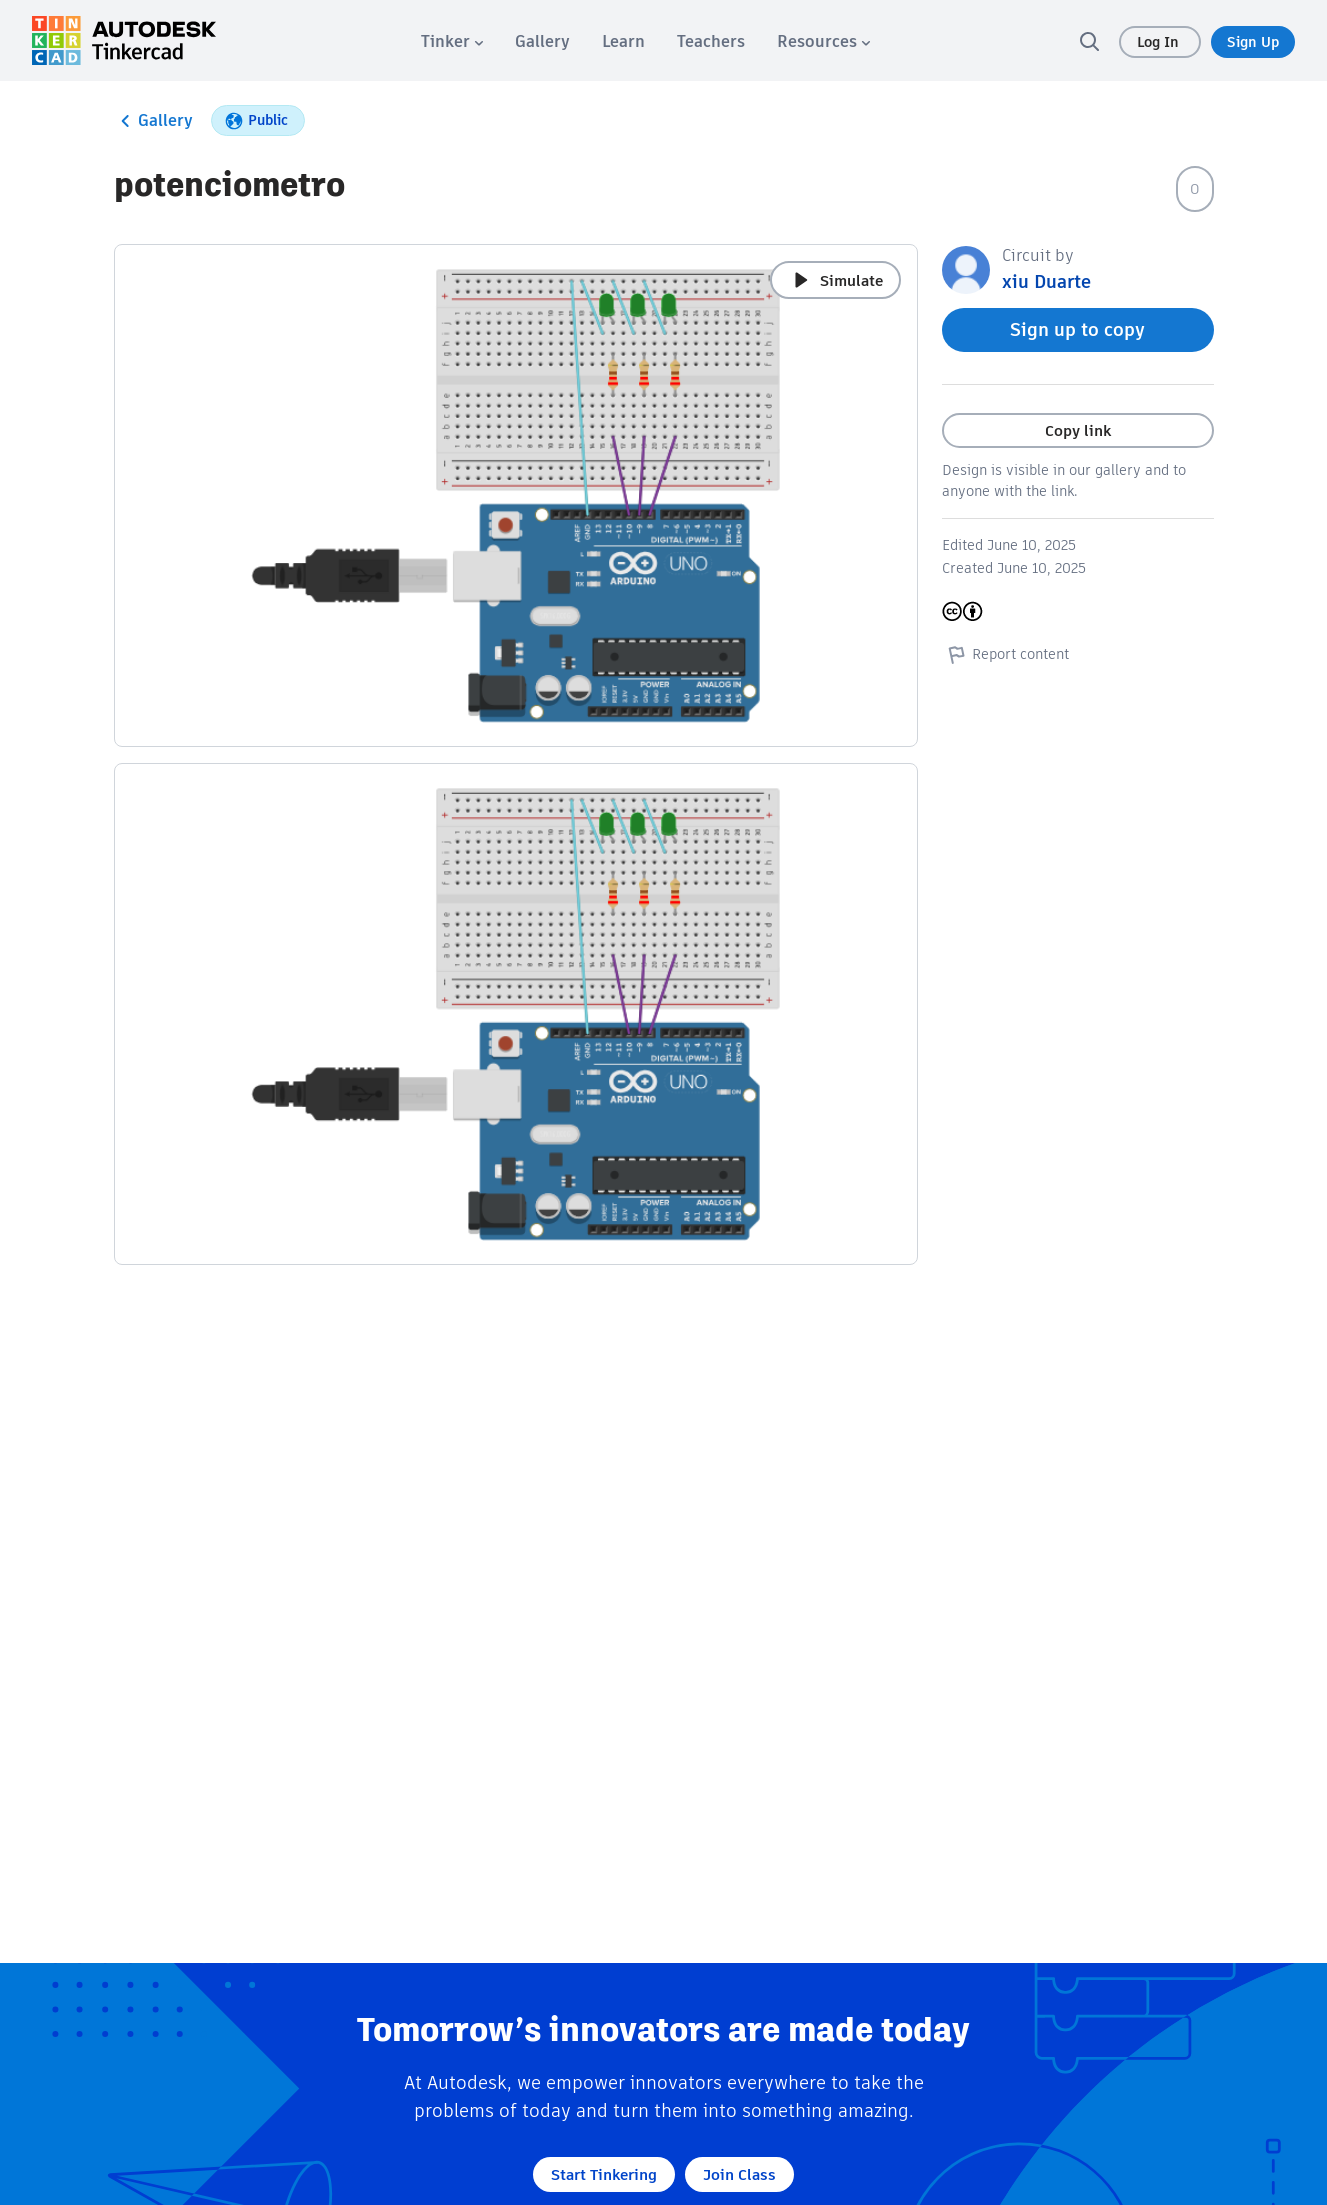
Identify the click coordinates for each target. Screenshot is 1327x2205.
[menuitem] (452, 41)
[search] (1089, 41)
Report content (1005, 654)
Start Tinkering (604, 2174)
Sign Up (1253, 42)
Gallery (153, 121)
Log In (1160, 42)
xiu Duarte (1046, 281)
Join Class (739, 2174)
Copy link (1078, 430)
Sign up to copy (1077, 329)
